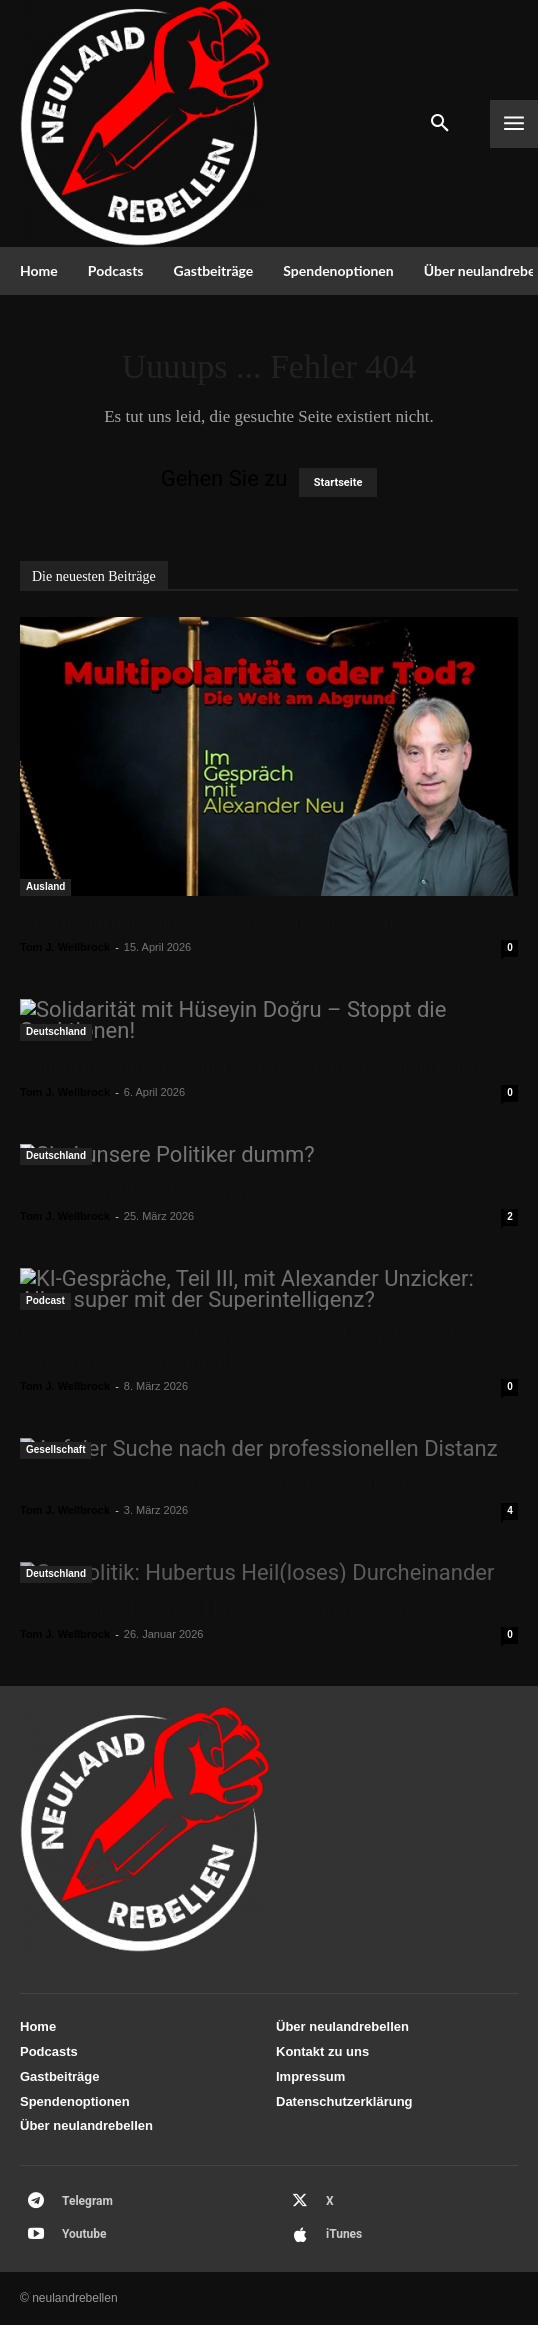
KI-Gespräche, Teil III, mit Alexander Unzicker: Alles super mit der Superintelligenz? (246, 1347)
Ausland (45, 886)
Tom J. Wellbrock (65, 947)
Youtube (84, 2234)
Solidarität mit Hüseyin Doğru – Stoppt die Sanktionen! (254, 1066)
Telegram (87, 2201)
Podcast (45, 1300)
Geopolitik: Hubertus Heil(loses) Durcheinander (222, 1608)
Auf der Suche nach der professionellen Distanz (220, 1484)
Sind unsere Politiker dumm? (142, 1190)
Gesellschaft (55, 1449)
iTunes (344, 2234)
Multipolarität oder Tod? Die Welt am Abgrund (217, 921)
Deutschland (56, 1031)
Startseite (338, 482)
